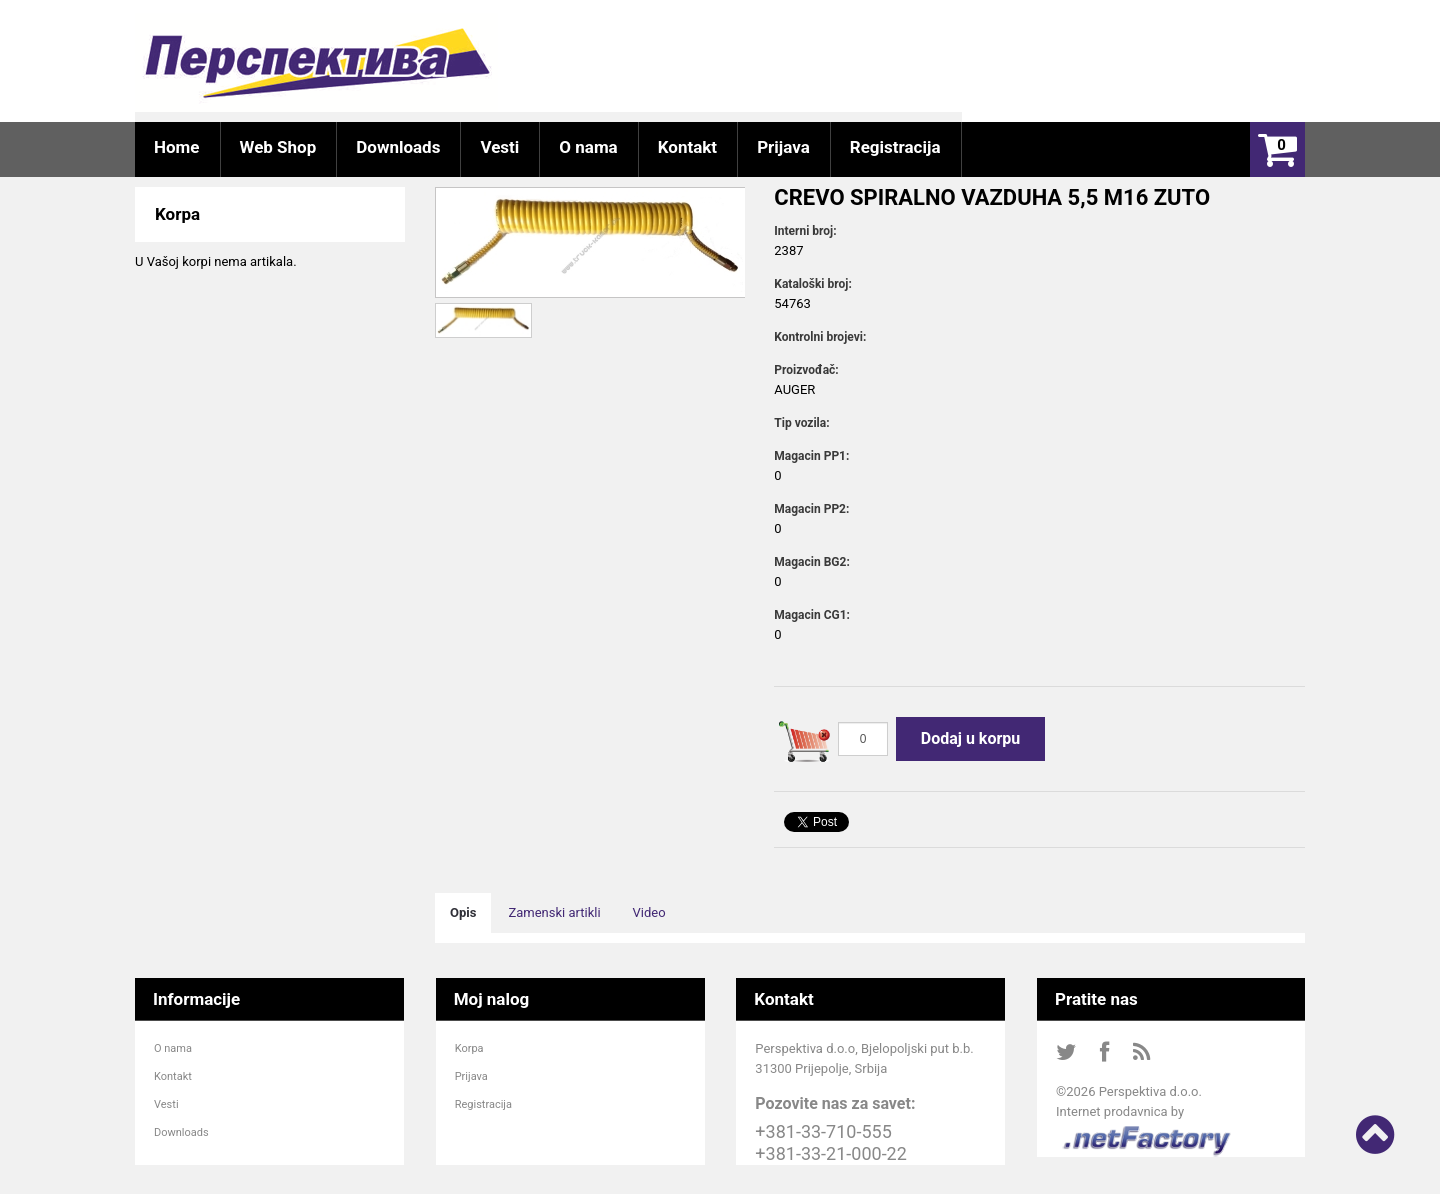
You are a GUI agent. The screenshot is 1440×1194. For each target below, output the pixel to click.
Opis (463, 912)
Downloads (181, 1132)
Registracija (483, 1104)
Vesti (166, 1104)
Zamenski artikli (554, 912)
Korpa (469, 1048)
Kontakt (173, 1076)
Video (649, 912)
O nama (173, 1048)
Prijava (471, 1076)
